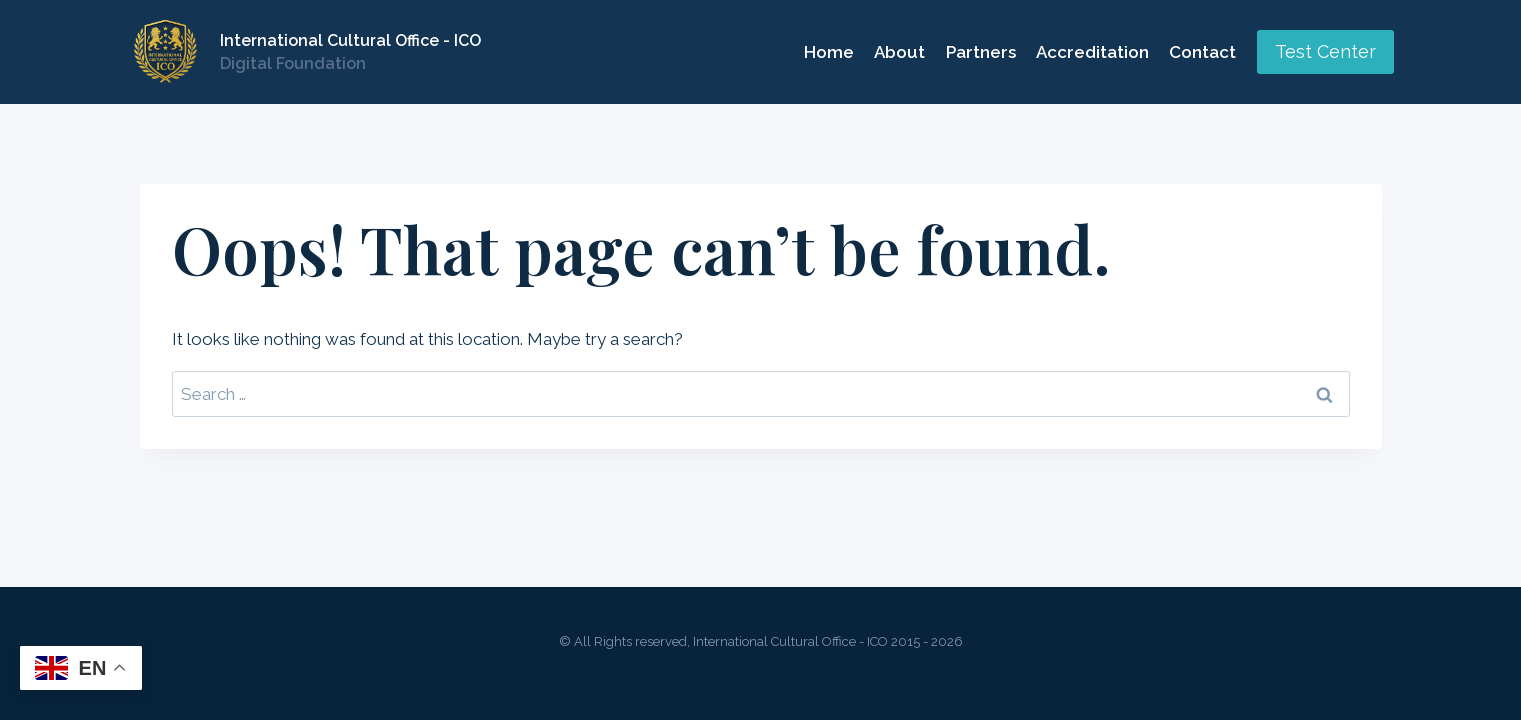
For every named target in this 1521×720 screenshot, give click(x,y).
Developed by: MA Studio (761, 665)
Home (829, 52)
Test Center (1325, 51)
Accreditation (1092, 52)
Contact (1202, 52)
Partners (981, 52)
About (899, 52)
